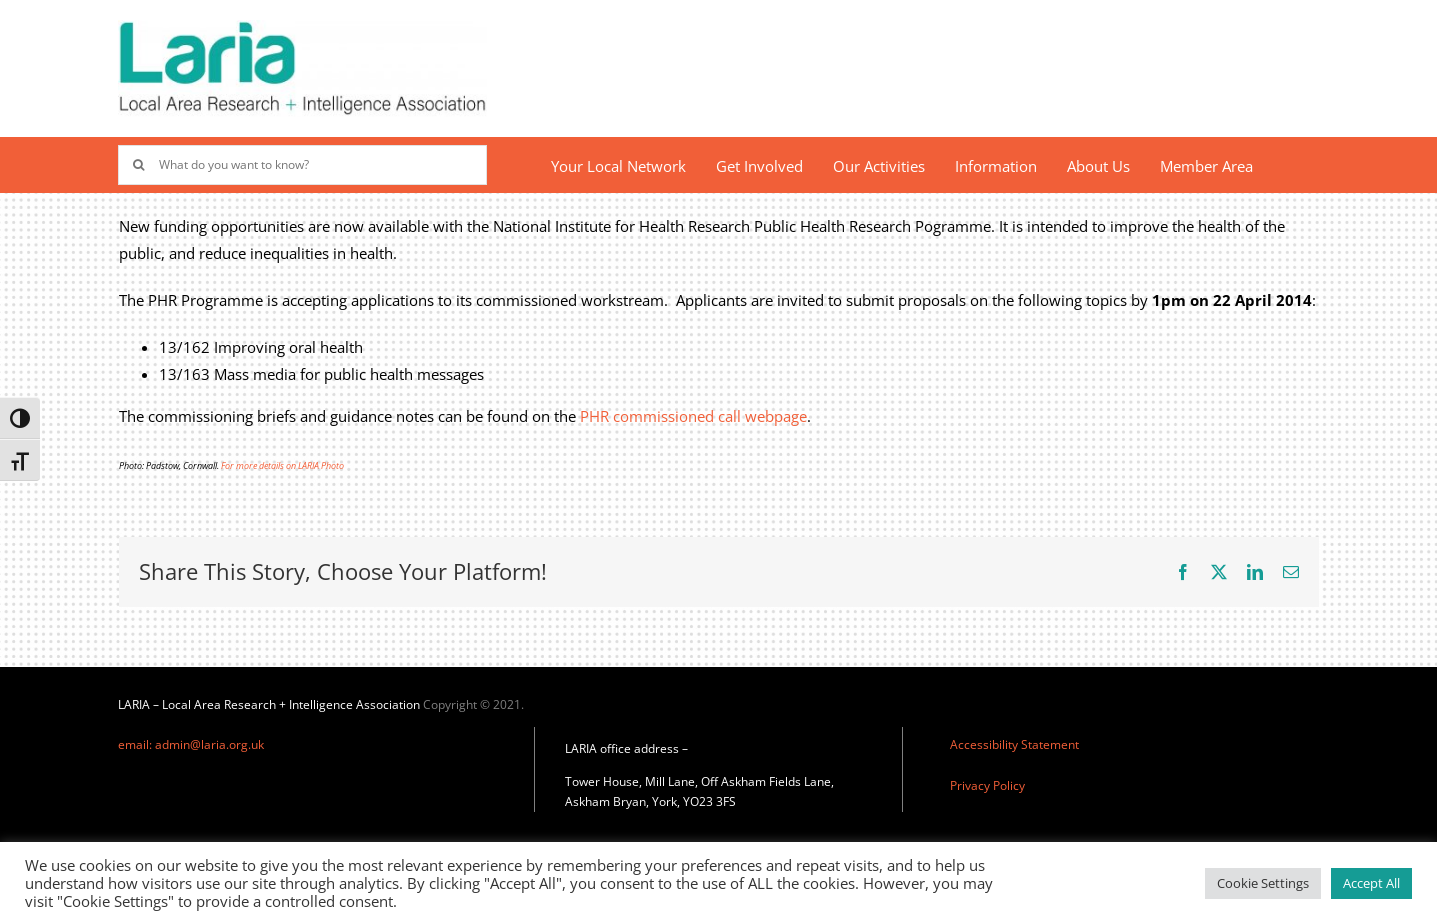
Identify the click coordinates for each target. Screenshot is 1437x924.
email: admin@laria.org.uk (191, 744)
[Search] (138, 165)
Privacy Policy (987, 785)
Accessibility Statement (1014, 744)
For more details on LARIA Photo (282, 465)
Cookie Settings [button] (1263, 883)
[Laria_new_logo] (302, 27)
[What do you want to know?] (302, 165)
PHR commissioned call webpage (693, 416)
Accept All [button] (1371, 883)
